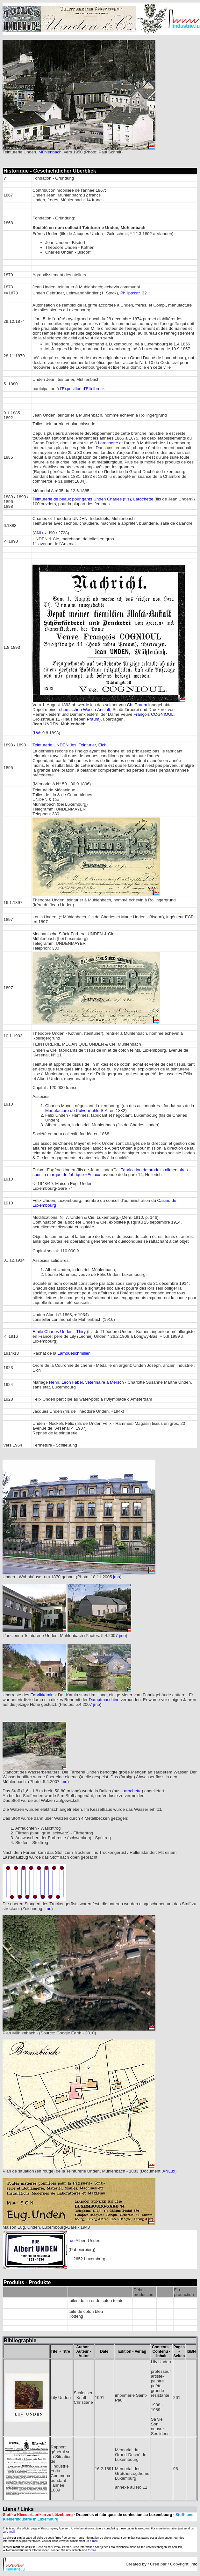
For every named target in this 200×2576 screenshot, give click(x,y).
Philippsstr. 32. (134, 293)
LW (37, 732)
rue (71, 2240)
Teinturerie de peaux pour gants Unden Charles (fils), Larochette (93, 499)
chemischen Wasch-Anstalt (84, 709)
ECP (189, 916)
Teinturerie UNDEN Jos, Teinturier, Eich (69, 745)
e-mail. (11, 2531)
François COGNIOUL (153, 714)
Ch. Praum (137, 704)
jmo (116, 1576)
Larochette (108, 442)
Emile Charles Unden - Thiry (59, 1331)
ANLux (40, 532)
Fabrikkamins (42, 1694)
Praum (93, 719)
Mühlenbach (50, 152)
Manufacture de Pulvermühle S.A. (77, 1110)
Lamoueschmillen (74, 1353)
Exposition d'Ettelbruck (83, 388)
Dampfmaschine (104, 1699)
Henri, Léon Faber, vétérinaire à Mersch (86, 1382)
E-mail (92, 2550)
